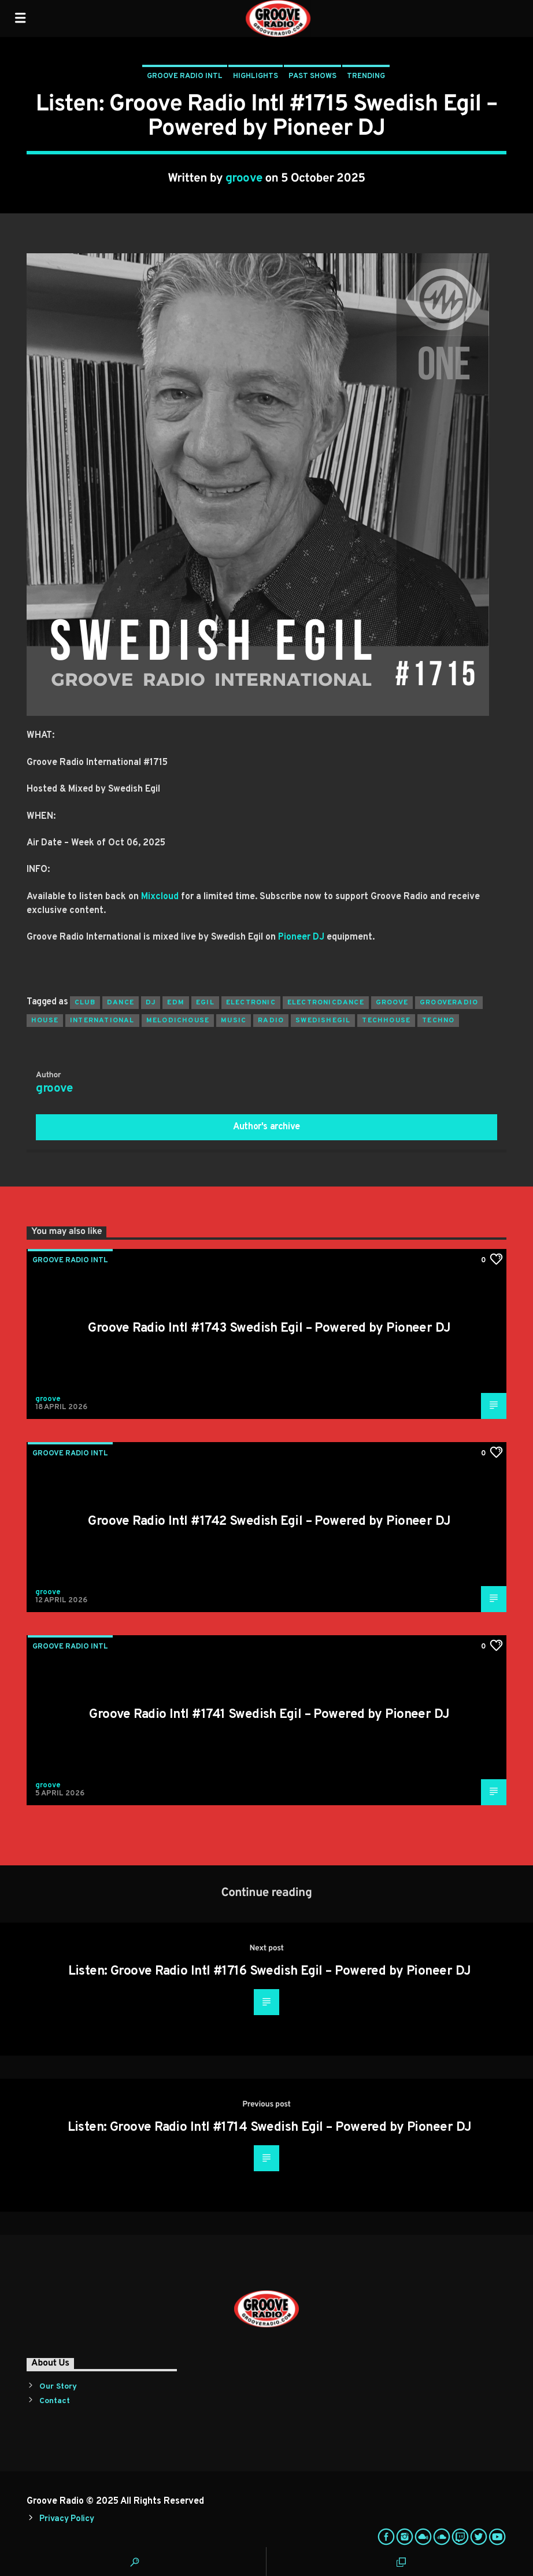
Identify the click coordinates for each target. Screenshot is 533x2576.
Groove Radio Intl (185, 76)
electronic (251, 1002)
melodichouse (177, 1020)
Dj (151, 1002)
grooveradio (449, 1002)
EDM (175, 1002)
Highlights (255, 76)
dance (120, 1002)
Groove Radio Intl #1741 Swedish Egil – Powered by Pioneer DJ (269, 1714)
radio (271, 1020)
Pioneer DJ (301, 937)
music (233, 1020)
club (85, 1002)
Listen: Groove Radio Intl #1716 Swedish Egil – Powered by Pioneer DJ (269, 1971)
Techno (438, 1020)
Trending (366, 76)
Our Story (58, 2387)
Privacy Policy (66, 2519)
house (44, 1020)
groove (243, 178)
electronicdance (325, 1002)
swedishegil (322, 1020)
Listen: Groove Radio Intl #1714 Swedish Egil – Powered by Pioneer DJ (270, 2127)
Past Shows (312, 76)
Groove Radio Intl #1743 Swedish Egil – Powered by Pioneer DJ (269, 1328)
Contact (54, 2401)
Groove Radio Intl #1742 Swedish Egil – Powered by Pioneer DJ (269, 1521)
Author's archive (266, 1127)
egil (205, 1002)
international (102, 1020)
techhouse (386, 1020)
